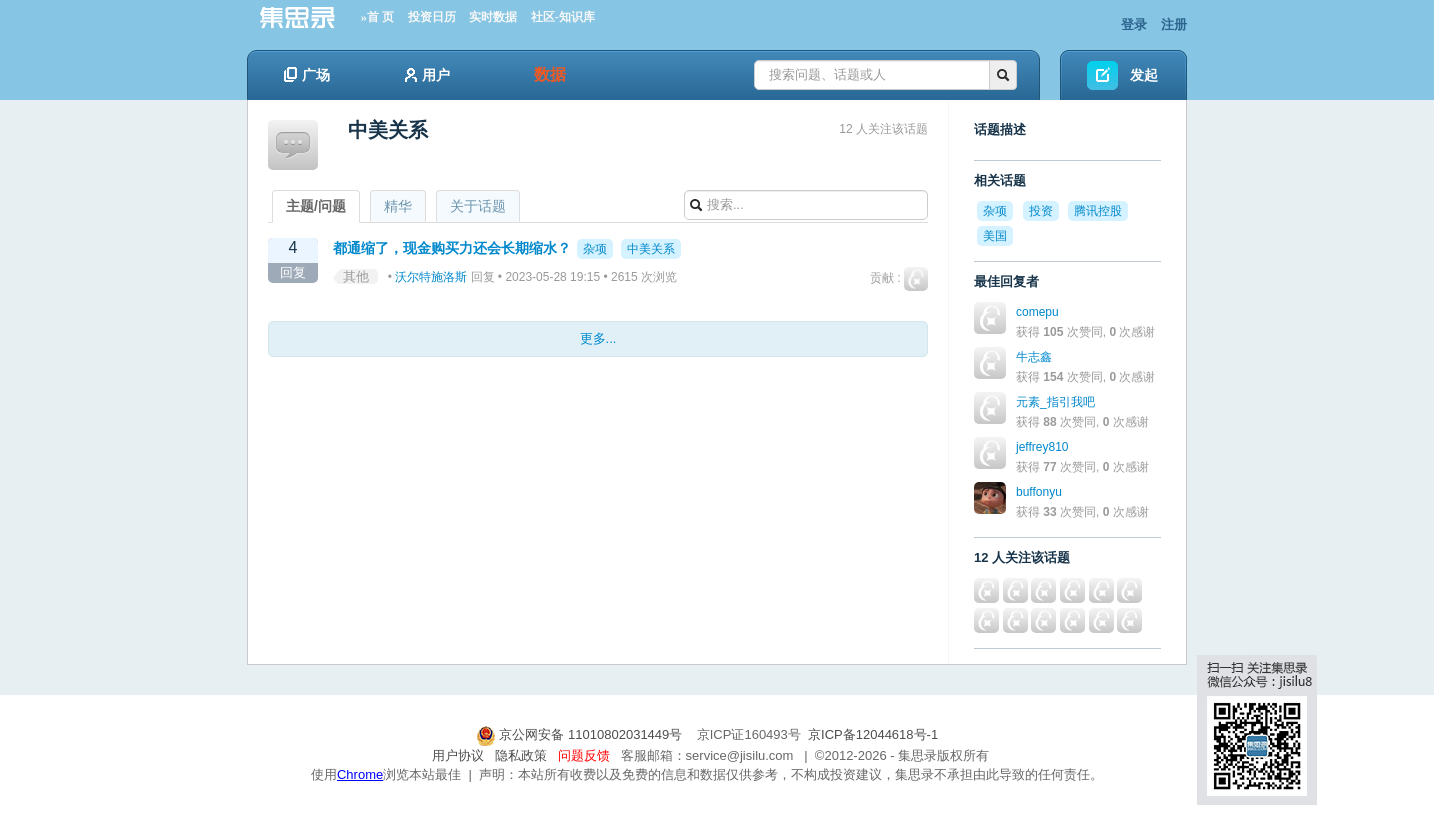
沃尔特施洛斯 (431, 277)
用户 (427, 75)
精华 (398, 206)
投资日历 (432, 17)
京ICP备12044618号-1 (873, 734)
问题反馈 (584, 755)
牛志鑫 (1034, 357)
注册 (1174, 24)
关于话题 (478, 206)
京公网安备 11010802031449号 (581, 734)
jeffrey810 (1042, 447)
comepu (1037, 312)
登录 (1134, 24)
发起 (1144, 75)
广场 (307, 75)
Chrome (360, 774)
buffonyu (1039, 492)
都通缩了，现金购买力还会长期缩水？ (452, 248)
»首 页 (377, 17)
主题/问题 (316, 206)
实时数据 (493, 17)
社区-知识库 (563, 17)
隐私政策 (521, 755)
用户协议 (458, 755)
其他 (356, 276)
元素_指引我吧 (1055, 402)
